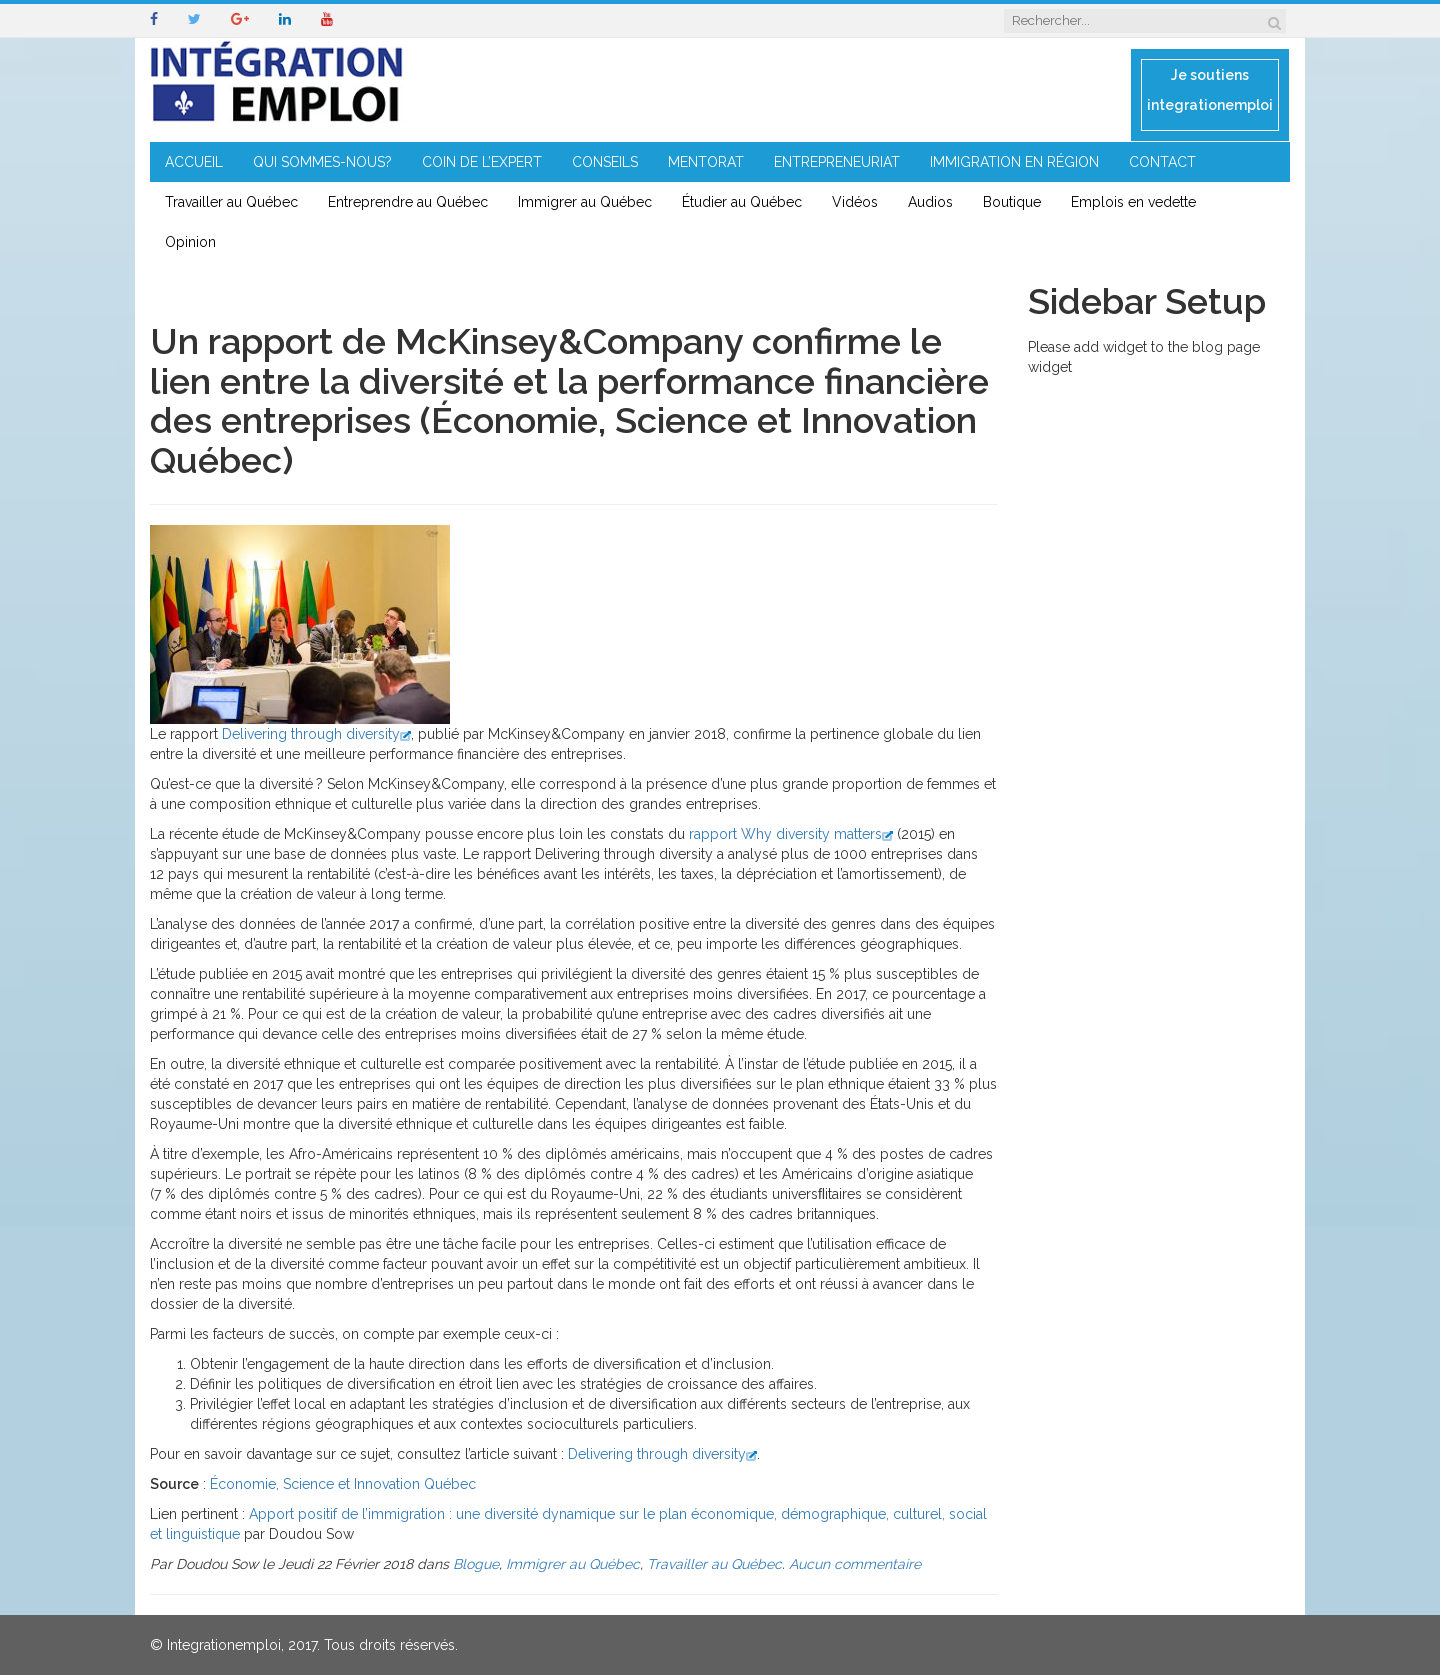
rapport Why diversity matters (791, 834)
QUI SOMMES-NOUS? (322, 162)
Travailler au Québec (231, 202)
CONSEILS (605, 162)
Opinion (190, 242)
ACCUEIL (194, 162)
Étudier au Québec (742, 202)
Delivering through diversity (316, 734)
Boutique (1012, 202)
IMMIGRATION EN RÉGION (1014, 162)
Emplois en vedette (1133, 202)
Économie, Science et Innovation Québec (343, 1484)
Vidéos (855, 202)
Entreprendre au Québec (408, 202)
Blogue (476, 1564)
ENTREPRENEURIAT (837, 162)
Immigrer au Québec (585, 202)
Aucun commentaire (855, 1564)
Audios (930, 202)
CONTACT (1162, 162)
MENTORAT (706, 162)
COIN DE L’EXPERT (482, 162)
